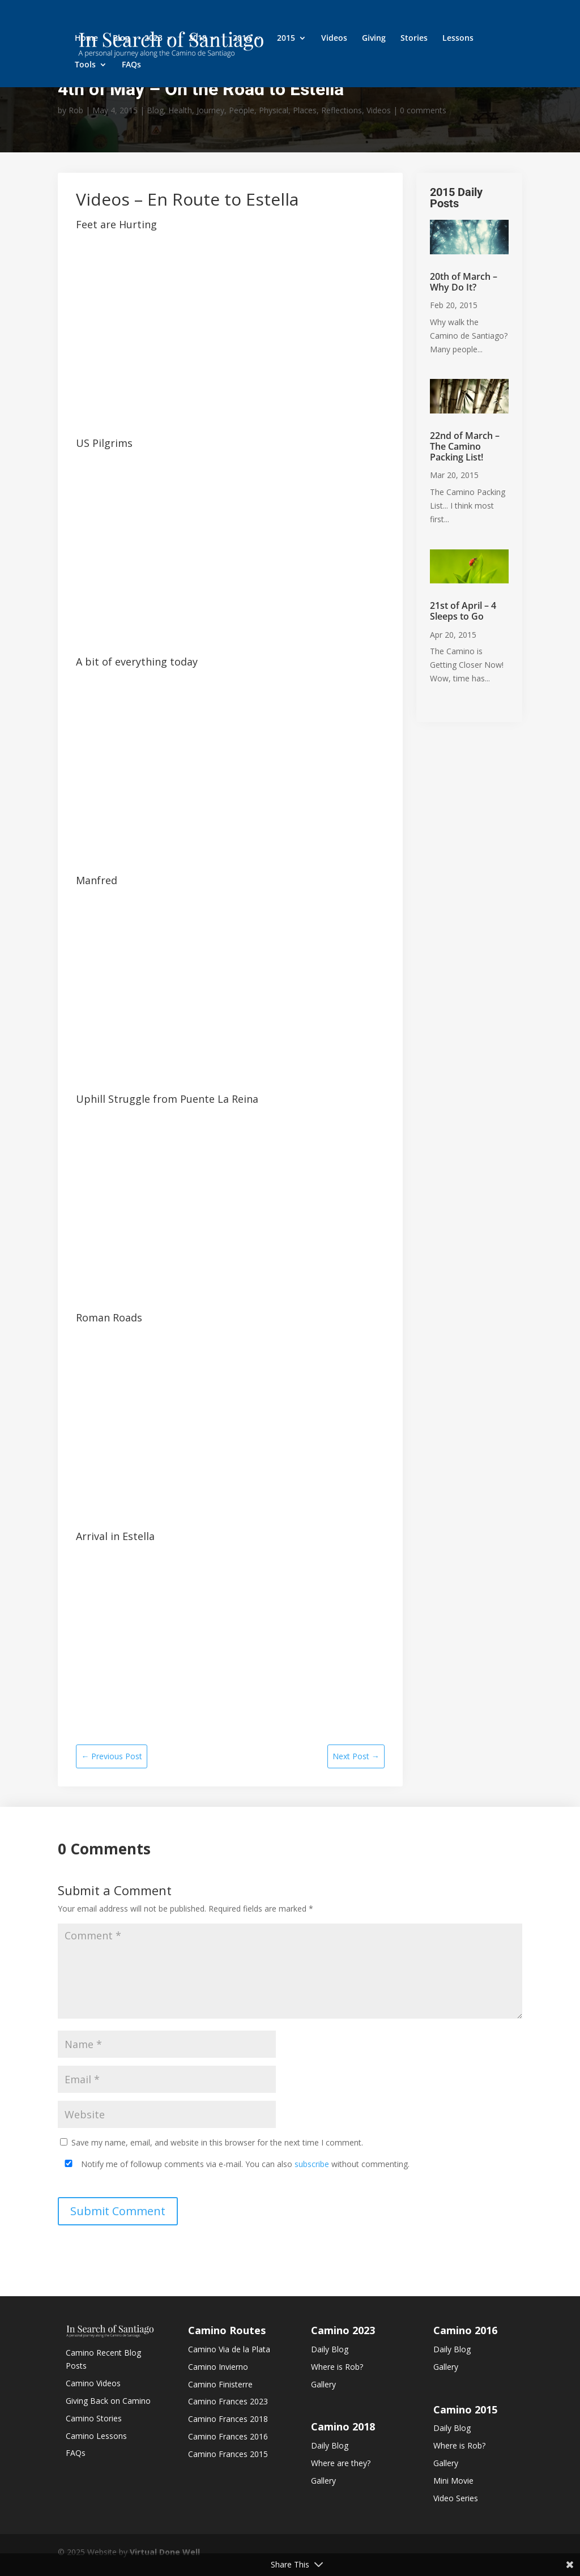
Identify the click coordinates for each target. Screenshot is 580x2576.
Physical (273, 110)
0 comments (423, 110)
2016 (242, 38)
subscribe (312, 2164)
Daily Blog (329, 2349)
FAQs (131, 65)
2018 (198, 38)
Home (86, 38)
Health (180, 110)
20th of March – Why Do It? (463, 281)
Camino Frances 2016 (228, 2436)
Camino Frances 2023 (228, 2401)
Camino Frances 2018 (228, 2418)
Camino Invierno (218, 2366)
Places (305, 110)
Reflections (341, 110)
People (241, 110)
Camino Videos (93, 2383)
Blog (121, 38)
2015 (286, 38)
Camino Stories (94, 2418)
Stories (414, 38)
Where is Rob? (337, 2366)
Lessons (458, 38)
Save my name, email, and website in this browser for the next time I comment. (217, 2142)
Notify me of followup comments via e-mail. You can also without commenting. (235, 2164)
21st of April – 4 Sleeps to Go (463, 610)
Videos (334, 38)
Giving (374, 38)
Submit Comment (117, 2211)
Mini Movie (453, 2480)
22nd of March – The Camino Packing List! (465, 446)
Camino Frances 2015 (228, 2454)
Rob (76, 110)
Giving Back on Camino (108, 2400)
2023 (153, 38)
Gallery (323, 2384)
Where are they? (340, 2463)
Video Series (455, 2498)
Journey (210, 110)
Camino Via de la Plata (229, 2349)
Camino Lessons (96, 2435)
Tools (85, 65)
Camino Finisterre (220, 2384)
